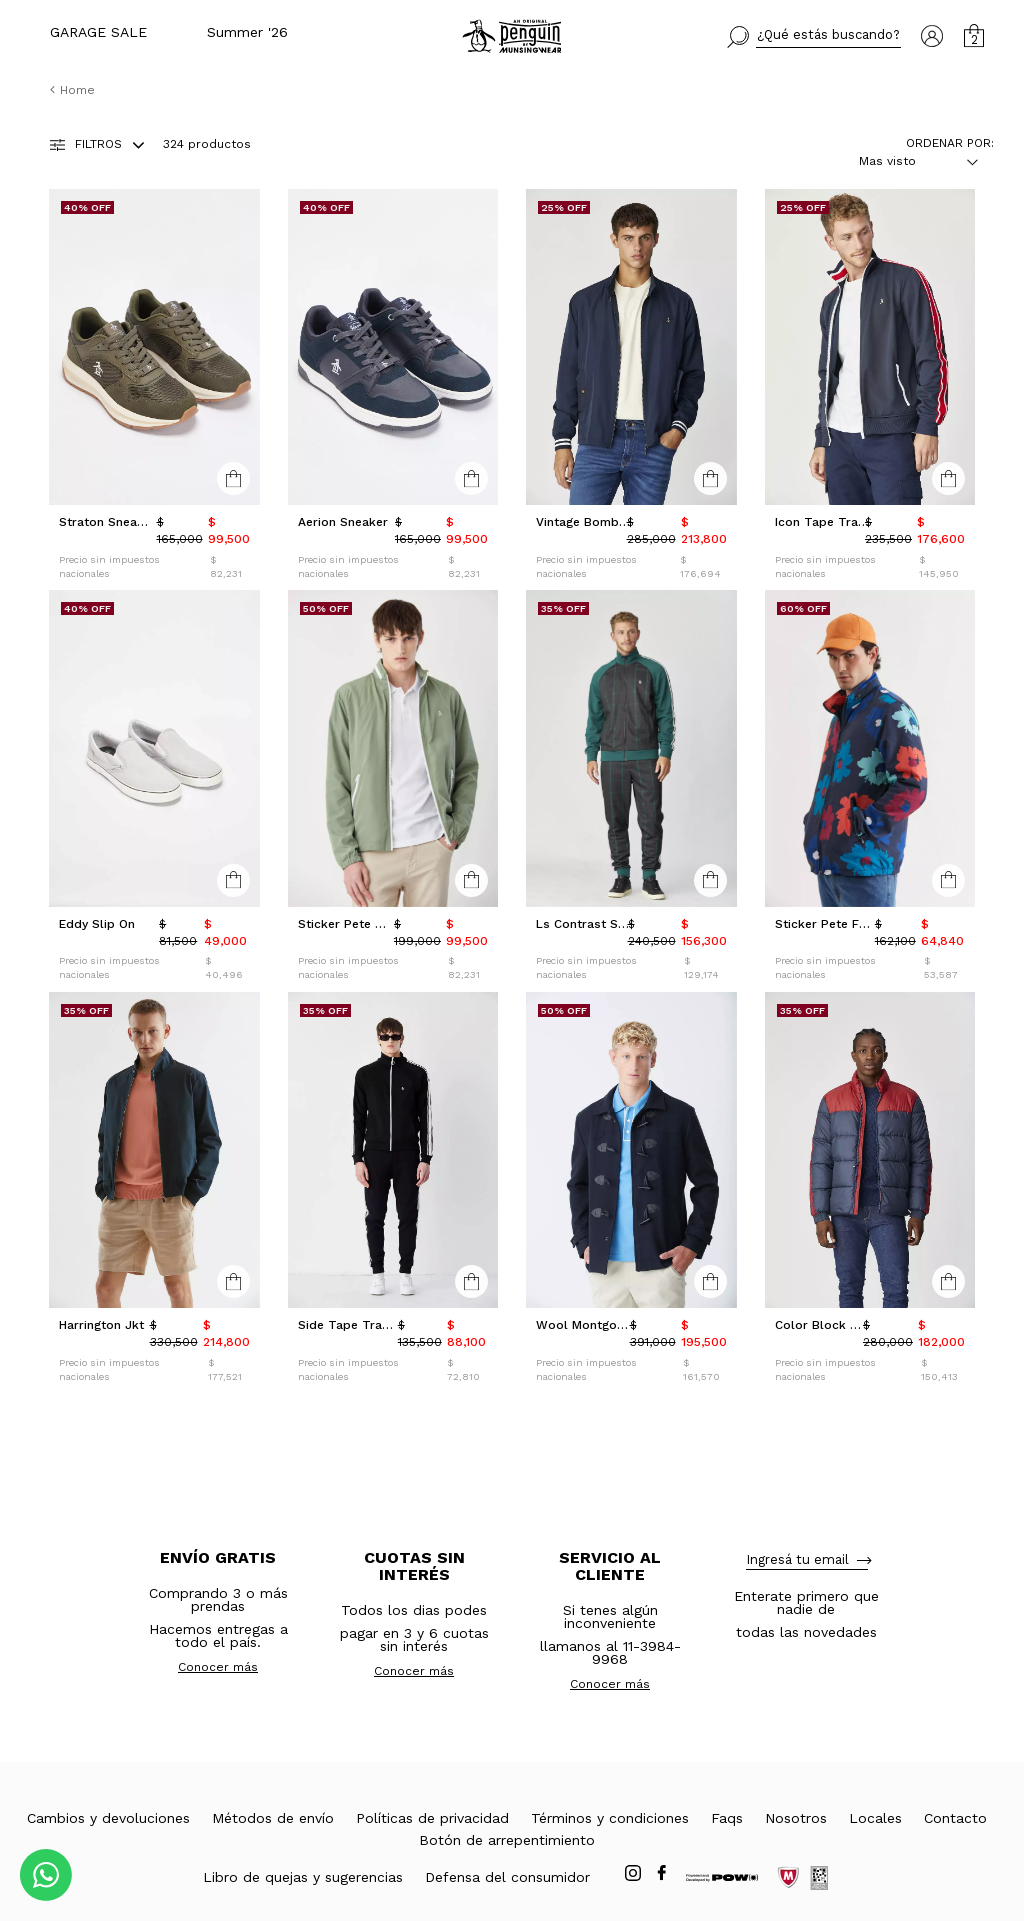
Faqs (727, 1818)
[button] (814, 37)
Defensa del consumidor (507, 1877)
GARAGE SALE (98, 32)
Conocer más (218, 1667)
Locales (875, 1818)
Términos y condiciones (610, 1818)
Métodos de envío (273, 1818)
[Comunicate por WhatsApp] (46, 1875)
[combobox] (906, 161)
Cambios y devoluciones (108, 1818)
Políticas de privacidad (432, 1818)
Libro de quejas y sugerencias (303, 1877)
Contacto (955, 1818)
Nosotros (796, 1818)
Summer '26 (247, 32)
